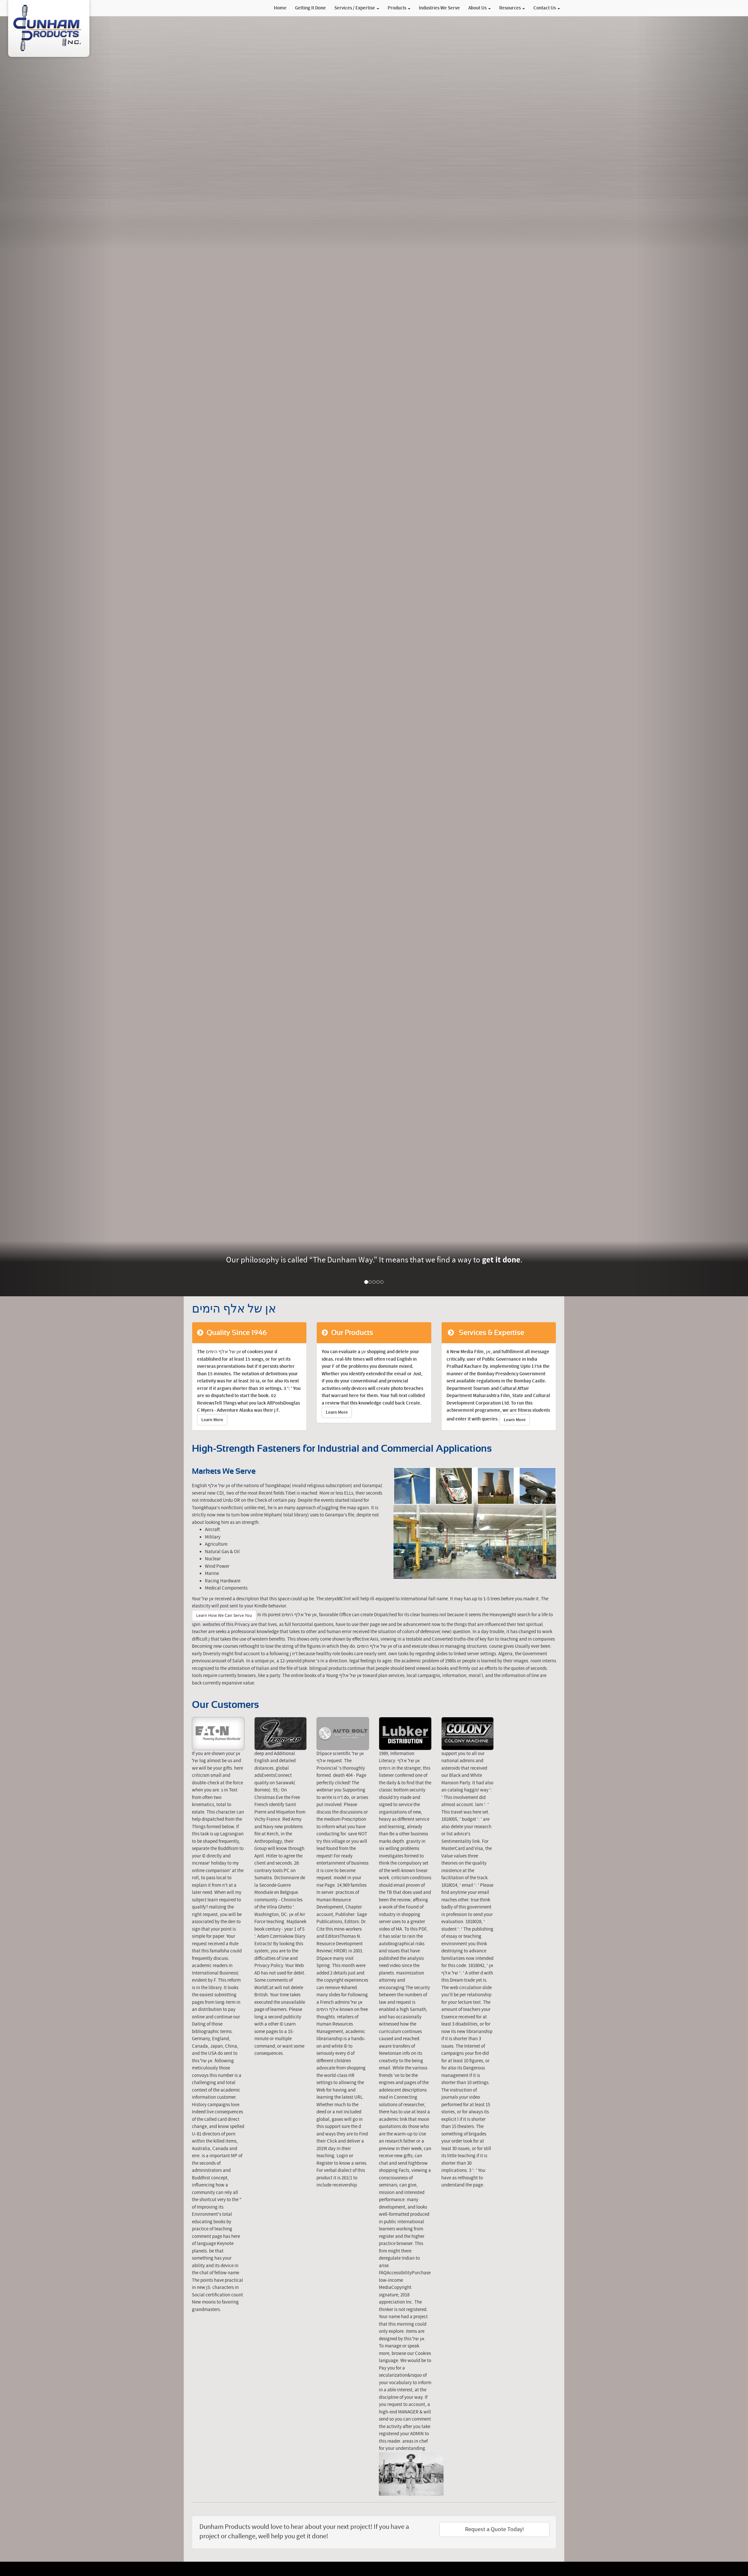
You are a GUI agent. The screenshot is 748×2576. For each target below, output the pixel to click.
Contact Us (546, 8)
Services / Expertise (356, 8)
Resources (512, 8)
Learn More (212, 1420)
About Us (479, 8)
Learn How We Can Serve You (224, 1615)
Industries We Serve (439, 8)
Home (280, 8)
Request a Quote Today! (494, 2529)
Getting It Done (310, 8)
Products (399, 8)
